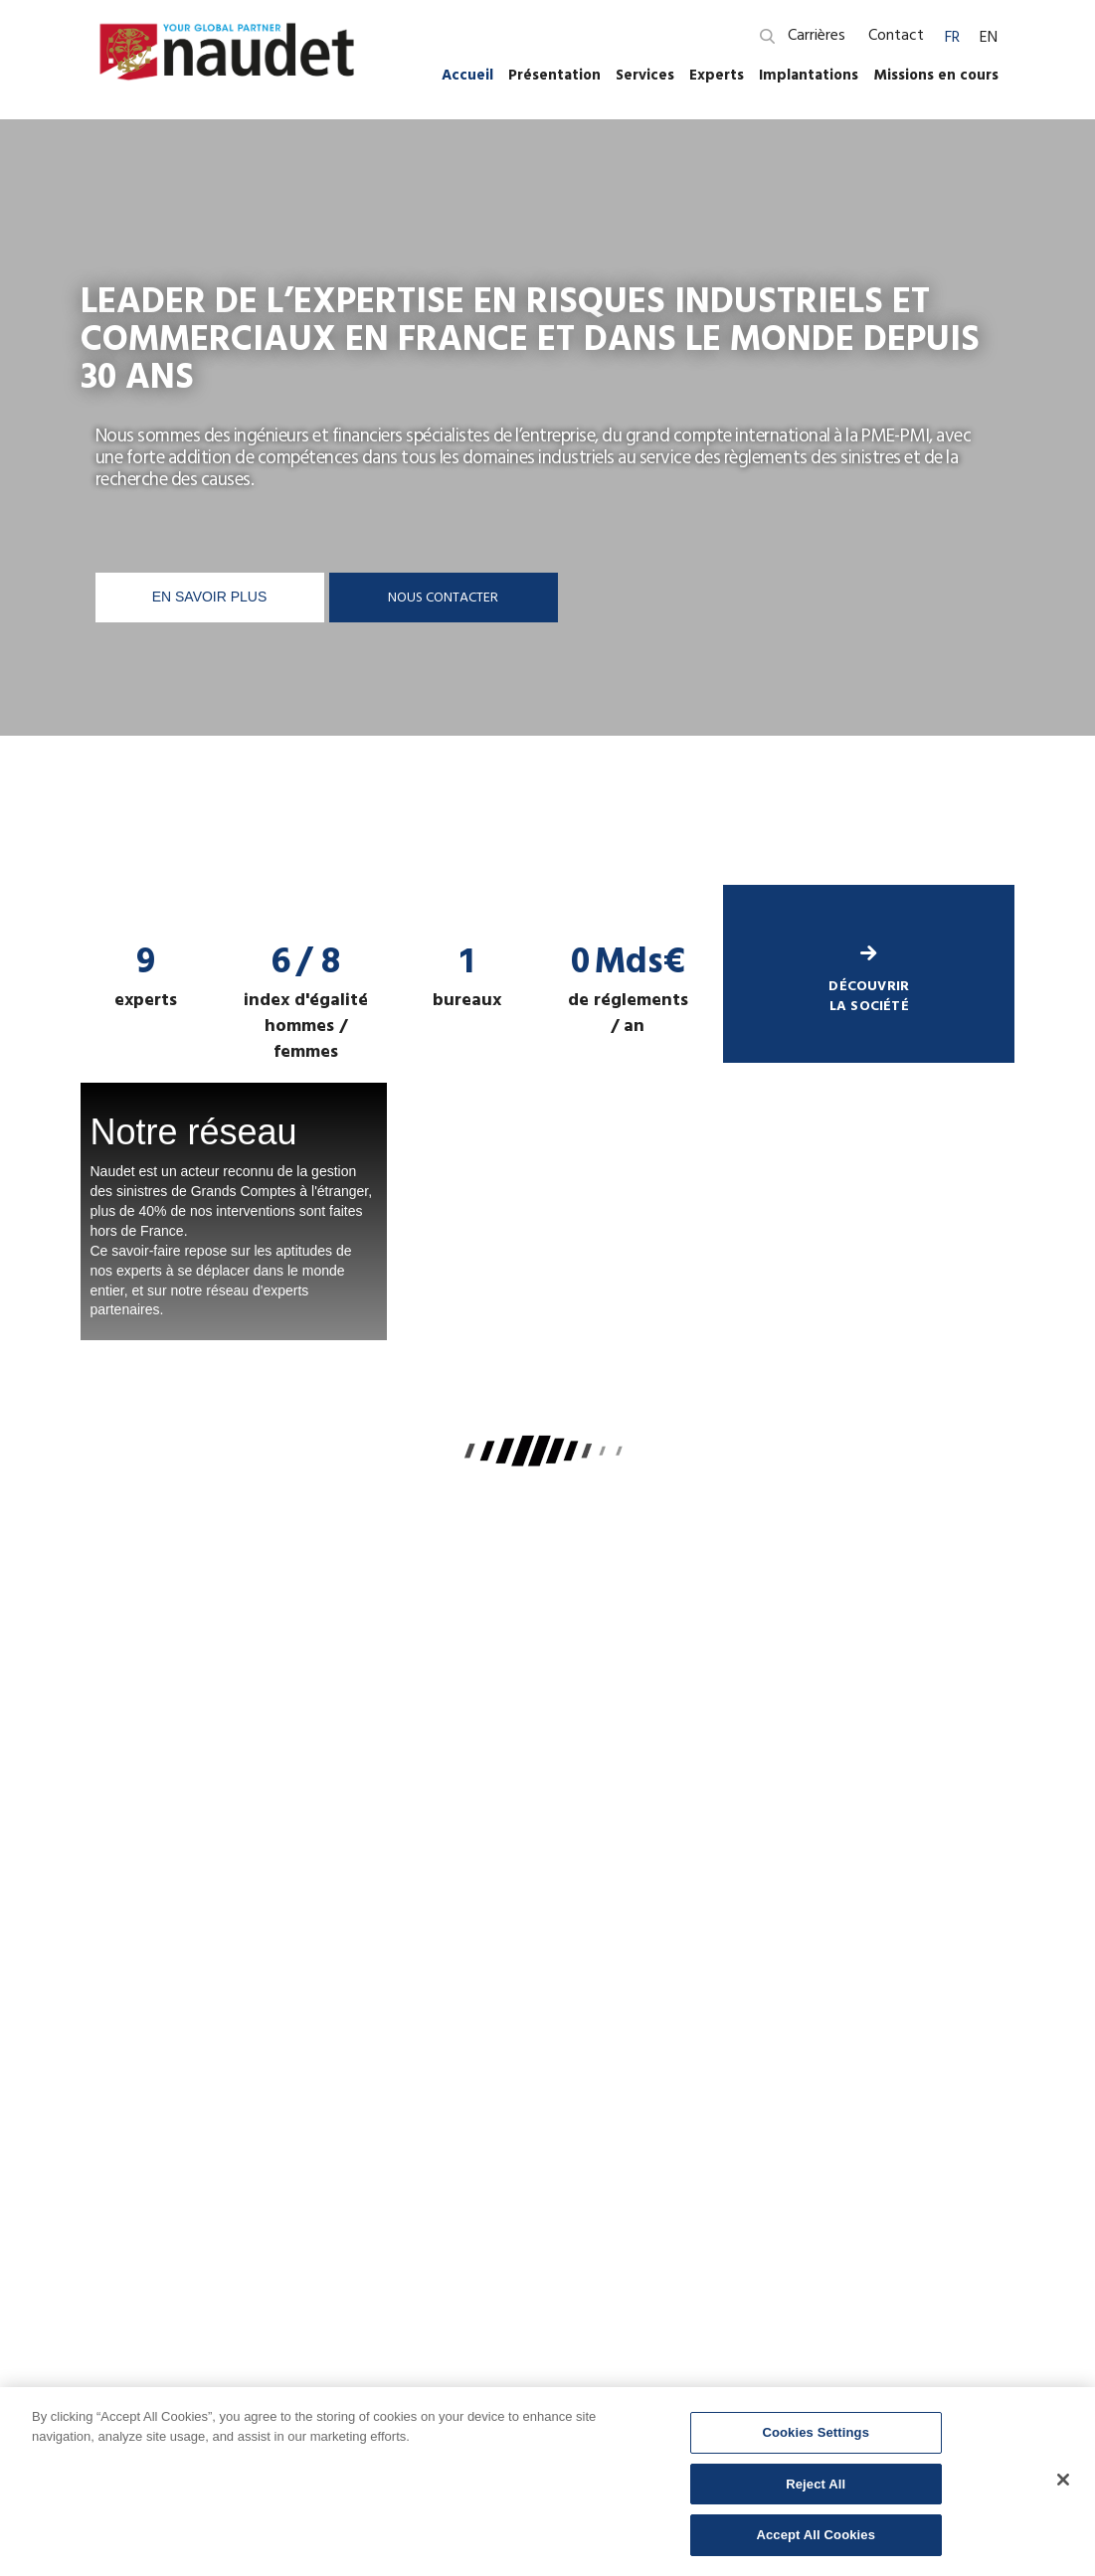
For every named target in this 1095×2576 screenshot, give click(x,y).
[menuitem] (952, 36)
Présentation (554, 75)
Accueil (467, 75)
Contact (896, 35)
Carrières (816, 35)
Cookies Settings (815, 2432)
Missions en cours (936, 75)
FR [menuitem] (952, 37)
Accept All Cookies (815, 2534)
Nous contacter (443, 597)
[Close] (1063, 2479)
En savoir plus (210, 596)
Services (645, 75)
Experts (716, 75)
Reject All (815, 2484)
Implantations (808, 75)
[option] (547, 502)
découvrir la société (868, 981)
